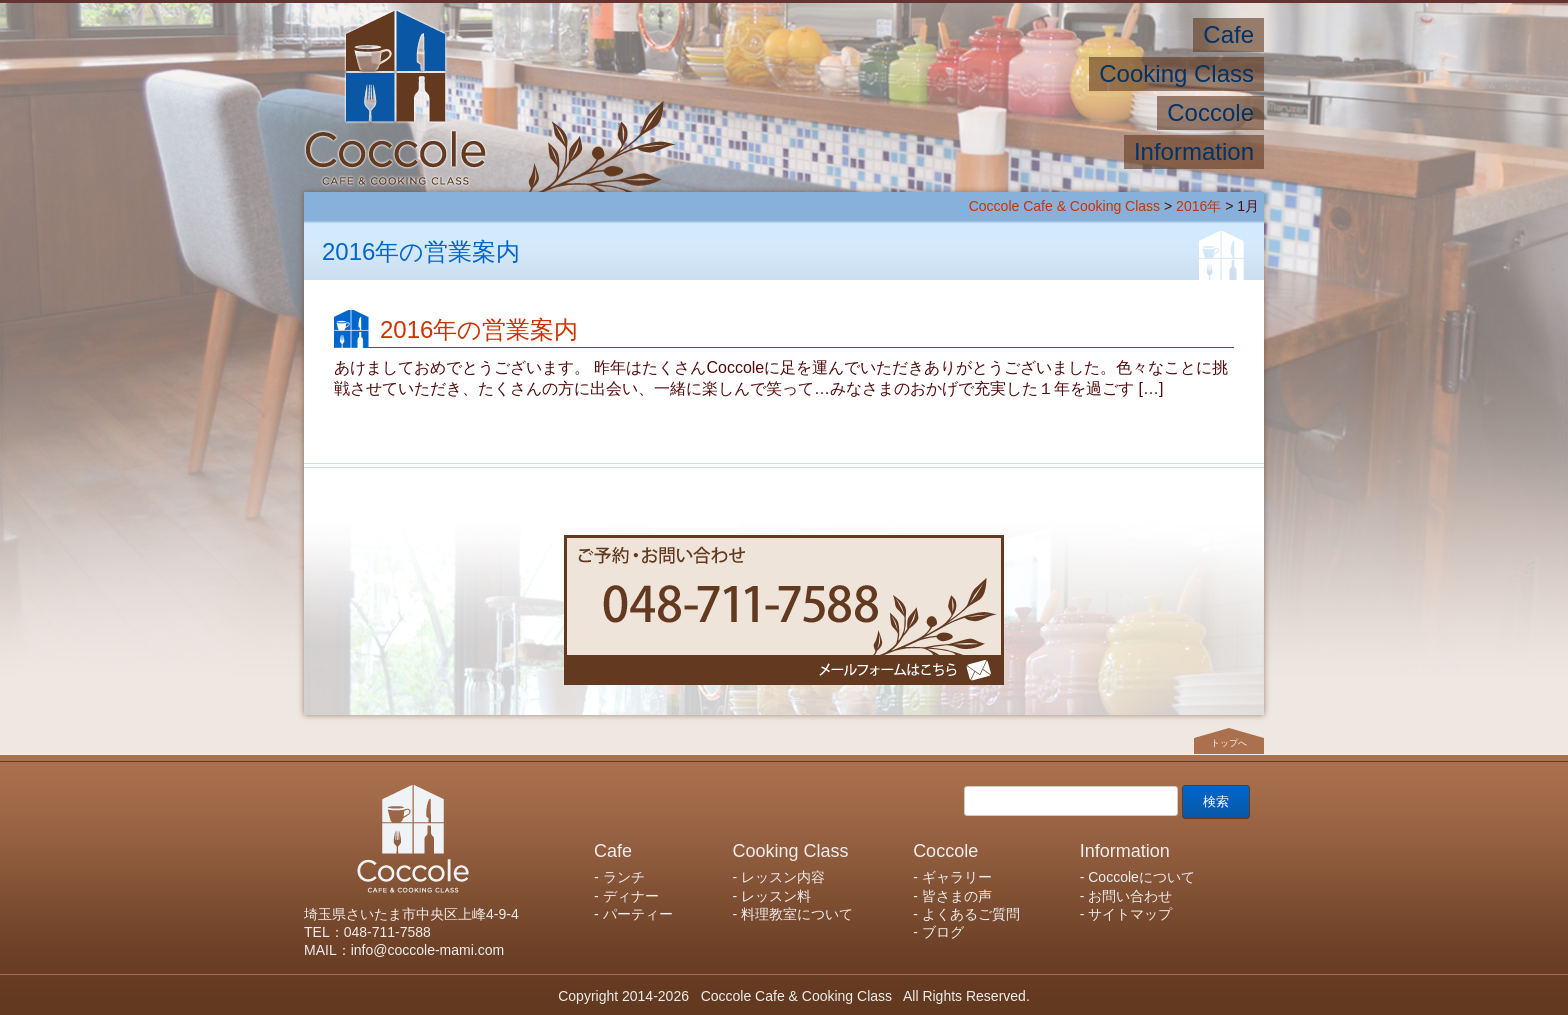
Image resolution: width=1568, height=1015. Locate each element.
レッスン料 (776, 896)
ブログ (943, 932)
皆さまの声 (957, 896)
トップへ (1229, 743)
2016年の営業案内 (479, 329)
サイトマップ (1130, 914)
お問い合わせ (1130, 896)
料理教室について (797, 914)
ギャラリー (957, 877)
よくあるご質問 (971, 914)
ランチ (624, 877)
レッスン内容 (783, 877)
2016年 (1198, 206)
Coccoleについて (1141, 877)
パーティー (638, 914)
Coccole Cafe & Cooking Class (1064, 206)
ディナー (631, 896)
